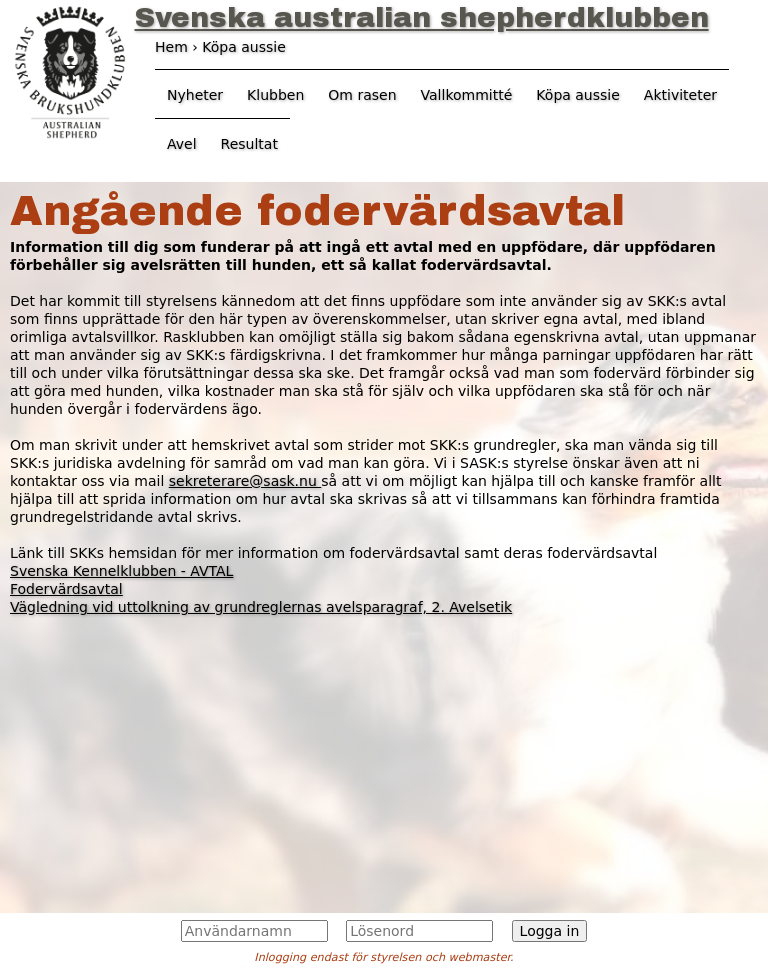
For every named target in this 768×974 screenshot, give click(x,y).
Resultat (249, 144)
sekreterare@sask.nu (245, 481)
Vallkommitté (467, 95)
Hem (171, 47)
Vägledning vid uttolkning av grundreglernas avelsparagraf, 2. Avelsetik (261, 607)
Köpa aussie (578, 95)
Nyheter (195, 95)
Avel (182, 144)
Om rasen (362, 95)
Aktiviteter (680, 95)
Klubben (275, 95)
